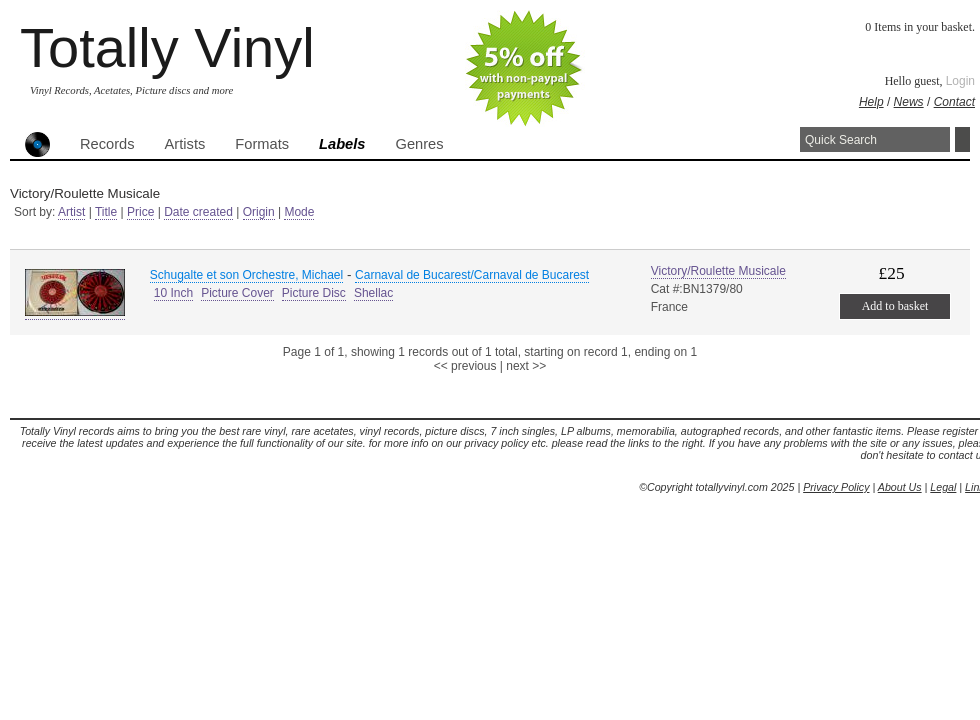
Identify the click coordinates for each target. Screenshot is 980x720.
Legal (943, 487)
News (909, 102)
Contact (954, 102)
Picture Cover (237, 293)
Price (140, 212)
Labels (342, 144)
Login (960, 81)
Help (871, 102)
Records (107, 144)
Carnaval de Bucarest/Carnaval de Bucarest (472, 275)
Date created (198, 212)
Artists (185, 144)
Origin (259, 212)
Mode (299, 212)
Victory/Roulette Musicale (718, 271)
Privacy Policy (836, 487)
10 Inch (173, 293)
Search (962, 139)
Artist (71, 212)
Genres (419, 144)
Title (106, 212)
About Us (900, 487)
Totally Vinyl (167, 47)
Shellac (373, 293)
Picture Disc (314, 293)
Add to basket (895, 306)
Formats (262, 144)
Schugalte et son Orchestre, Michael (246, 275)
